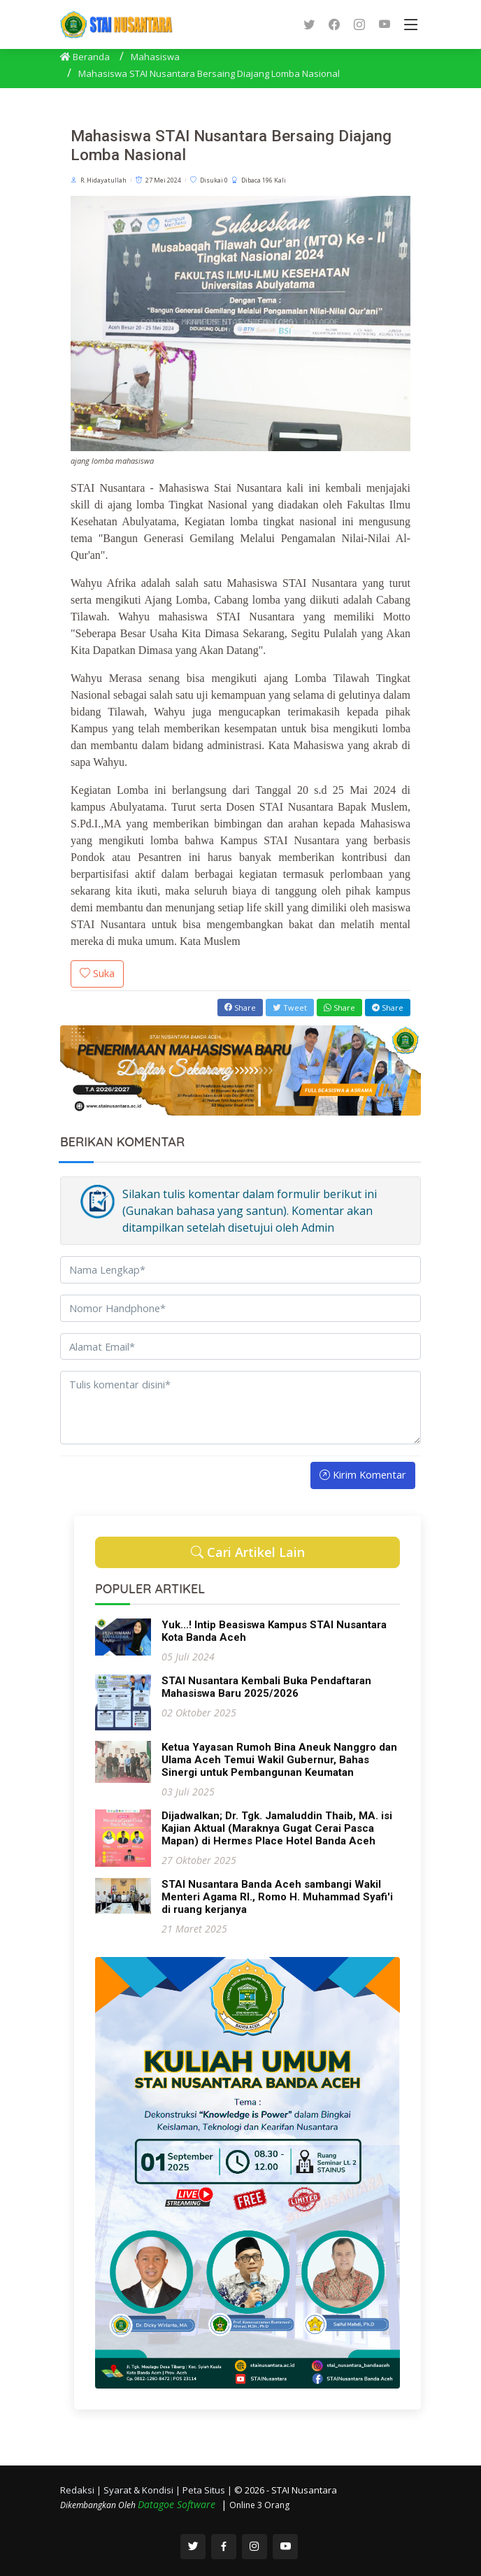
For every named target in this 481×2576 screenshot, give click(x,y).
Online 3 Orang (259, 2505)
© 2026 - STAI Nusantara (285, 2490)
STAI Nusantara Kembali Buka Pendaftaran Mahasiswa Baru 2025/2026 (266, 1687)
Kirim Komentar (363, 1474)
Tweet (290, 1007)
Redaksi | (81, 2490)
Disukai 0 (214, 180)
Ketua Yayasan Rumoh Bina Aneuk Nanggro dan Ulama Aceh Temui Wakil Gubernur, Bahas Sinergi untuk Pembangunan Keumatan (279, 1760)
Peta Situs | (208, 2490)
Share (240, 1007)
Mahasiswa (155, 56)
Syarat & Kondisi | (142, 2490)
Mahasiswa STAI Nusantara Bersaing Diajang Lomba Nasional (209, 73)
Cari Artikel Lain (248, 1552)
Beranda (85, 56)
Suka (97, 973)
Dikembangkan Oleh (99, 2505)
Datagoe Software (178, 2504)
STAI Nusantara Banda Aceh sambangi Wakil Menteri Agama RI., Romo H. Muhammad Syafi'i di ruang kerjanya (277, 1897)
